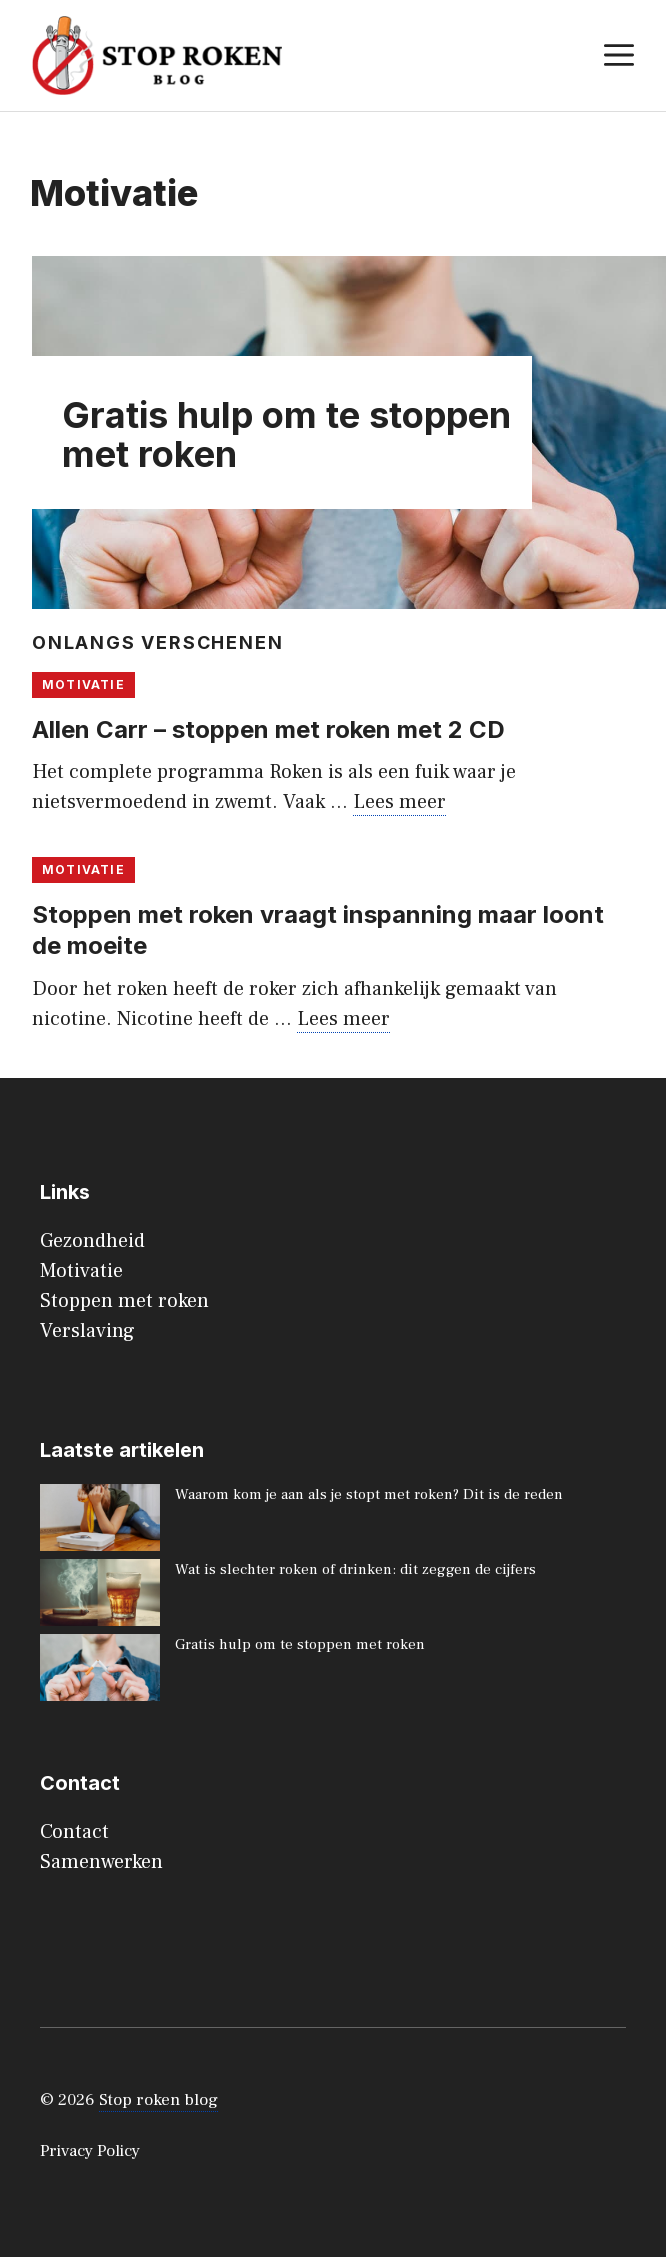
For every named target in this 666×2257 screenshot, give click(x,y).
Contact (74, 1832)
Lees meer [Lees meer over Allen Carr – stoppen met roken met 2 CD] (399, 802)
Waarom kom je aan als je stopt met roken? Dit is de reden (369, 1494)
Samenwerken (101, 1862)
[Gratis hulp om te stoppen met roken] (100, 1671)
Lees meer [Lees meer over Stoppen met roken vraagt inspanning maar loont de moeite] (343, 1019)
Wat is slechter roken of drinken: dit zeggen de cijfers (355, 1569)
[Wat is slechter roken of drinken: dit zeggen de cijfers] (100, 1596)
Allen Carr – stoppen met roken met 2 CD (268, 729)
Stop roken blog (158, 2100)
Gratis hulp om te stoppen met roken (286, 435)
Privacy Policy (90, 2151)
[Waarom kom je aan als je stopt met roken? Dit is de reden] (100, 1521)
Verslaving (87, 1331)
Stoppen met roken (124, 1301)
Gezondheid (92, 1241)
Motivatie (83, 684)
